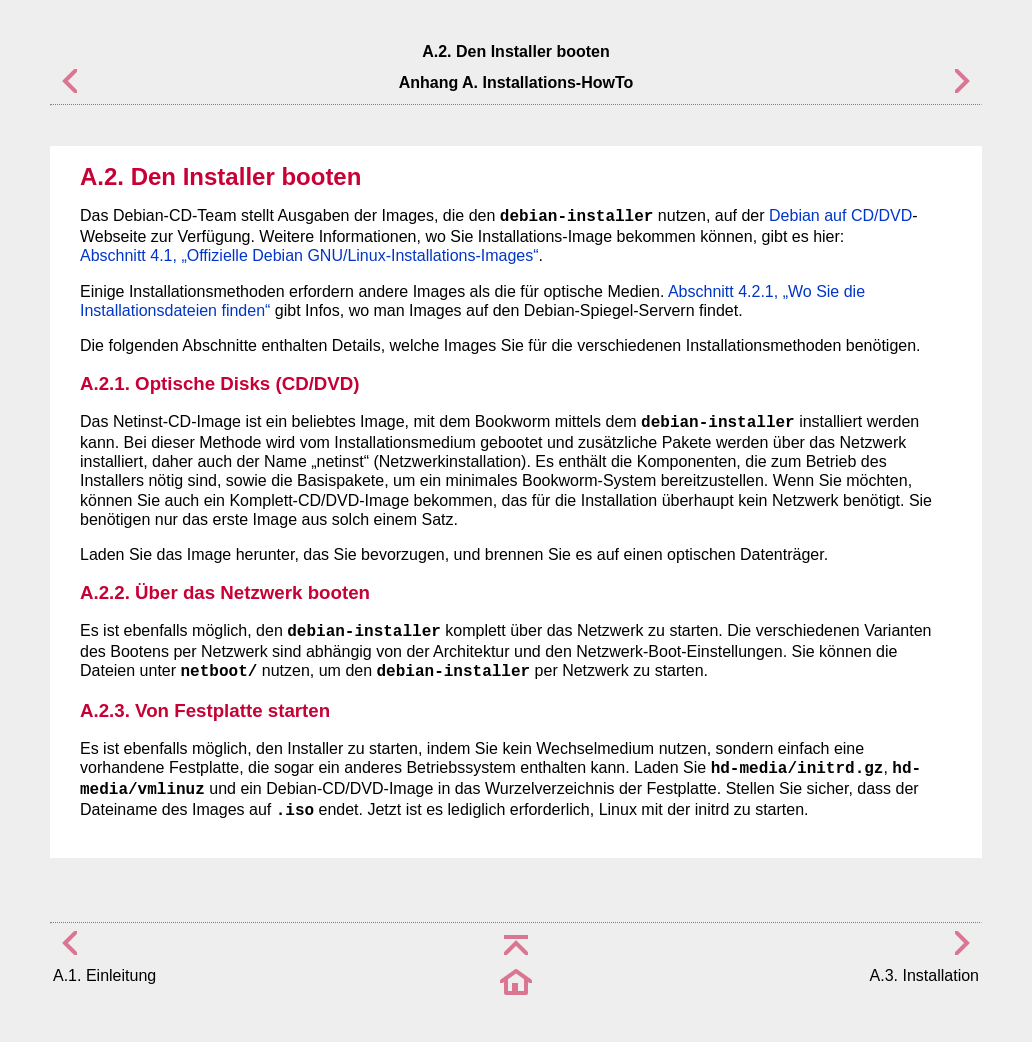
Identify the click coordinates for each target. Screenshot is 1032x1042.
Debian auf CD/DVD (840, 215)
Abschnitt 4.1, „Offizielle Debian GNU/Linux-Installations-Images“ (309, 255)
